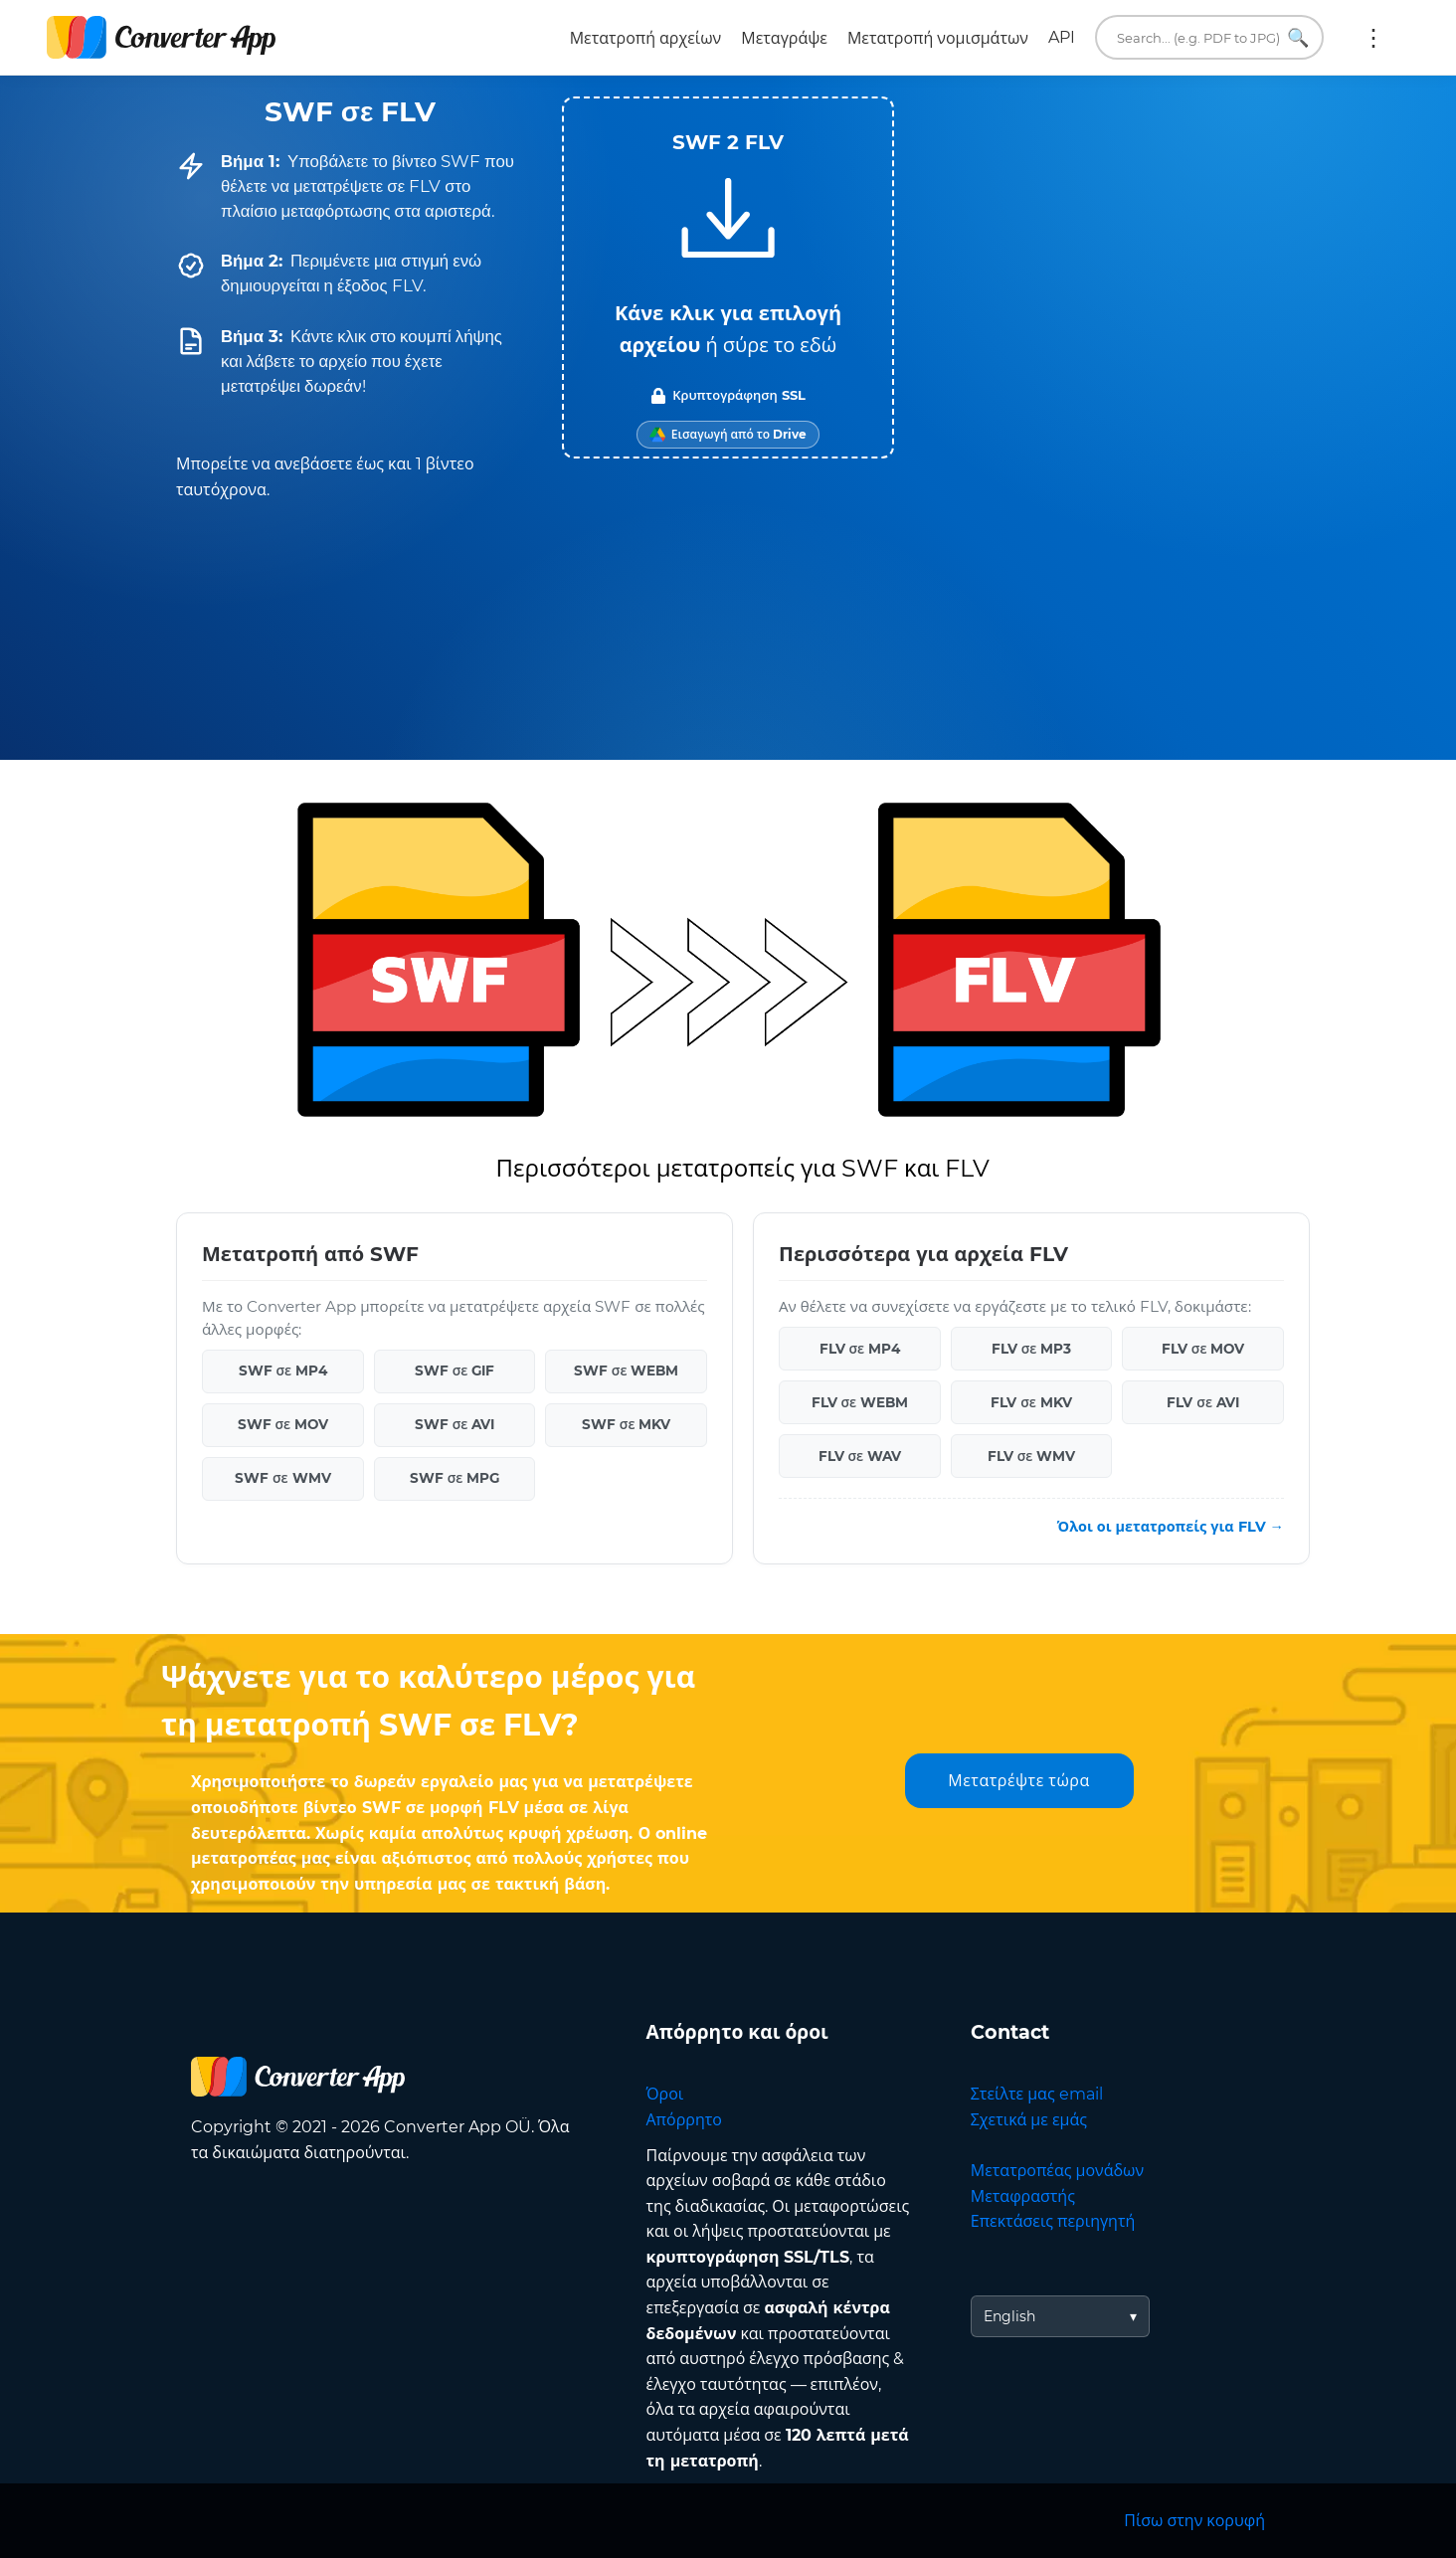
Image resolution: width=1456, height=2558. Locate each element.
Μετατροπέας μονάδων (1057, 2170)
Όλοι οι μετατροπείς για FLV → (1170, 1527)
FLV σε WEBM (860, 1402)
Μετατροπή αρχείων (646, 38)
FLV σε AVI (1203, 1402)
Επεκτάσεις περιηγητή (1053, 2221)
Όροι (665, 2094)
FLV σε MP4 (860, 1349)
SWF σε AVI (455, 1424)
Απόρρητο (684, 2119)
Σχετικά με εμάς (1029, 2119)
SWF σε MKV (626, 1424)
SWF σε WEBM (626, 1370)
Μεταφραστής (1023, 2196)
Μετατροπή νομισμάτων (937, 38)
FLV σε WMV (1032, 1456)
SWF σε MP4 (283, 1370)
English (1009, 2316)
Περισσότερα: (1373, 38)
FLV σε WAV (860, 1456)
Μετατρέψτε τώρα (1018, 1780)
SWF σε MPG (455, 1478)
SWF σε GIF (455, 1370)
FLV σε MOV (1203, 1349)
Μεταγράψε (784, 38)
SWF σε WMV (283, 1478)
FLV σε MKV (1031, 1402)
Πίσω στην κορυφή (1194, 2520)
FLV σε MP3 (1032, 1349)
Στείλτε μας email (1037, 2094)
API (1061, 37)
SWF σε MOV (283, 1424)
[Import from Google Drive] (728, 435)
